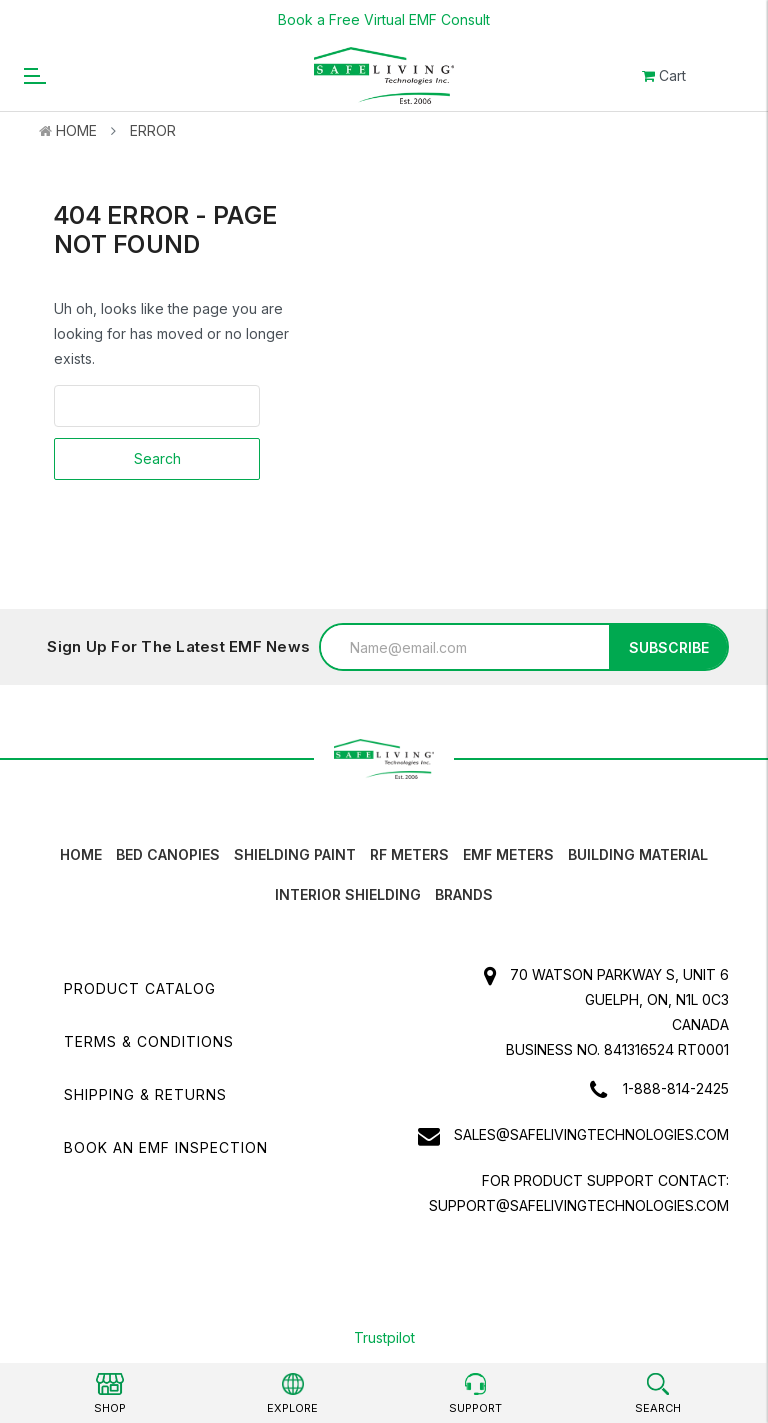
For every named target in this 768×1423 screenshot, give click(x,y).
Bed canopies (168, 854)
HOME (81, 854)
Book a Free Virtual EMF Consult (384, 19)
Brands (464, 894)
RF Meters (409, 854)
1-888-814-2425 (676, 1088)
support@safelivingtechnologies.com (579, 1205)
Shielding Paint (295, 854)
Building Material (638, 854)
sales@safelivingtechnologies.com (591, 1134)
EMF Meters (508, 854)
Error (153, 130)
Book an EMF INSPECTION (166, 1147)
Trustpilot (384, 1337)
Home (76, 130)
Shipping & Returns (145, 1094)
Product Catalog (140, 988)
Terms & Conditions (149, 1041)
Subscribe (669, 647)
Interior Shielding (348, 894)
